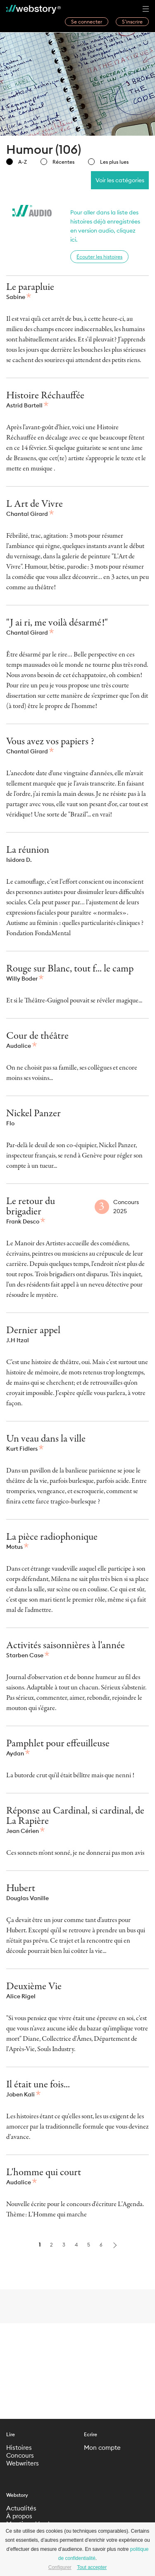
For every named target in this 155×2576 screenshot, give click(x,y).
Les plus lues (108, 162)
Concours (20, 2455)
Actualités (21, 2508)
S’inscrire (132, 22)
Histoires (19, 2447)
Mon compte (102, 2447)
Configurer (60, 2567)
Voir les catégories (119, 180)
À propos (19, 2516)
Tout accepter (92, 2567)
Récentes (57, 162)
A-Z (16, 162)
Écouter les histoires (99, 257)
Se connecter (86, 22)
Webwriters (22, 2463)
